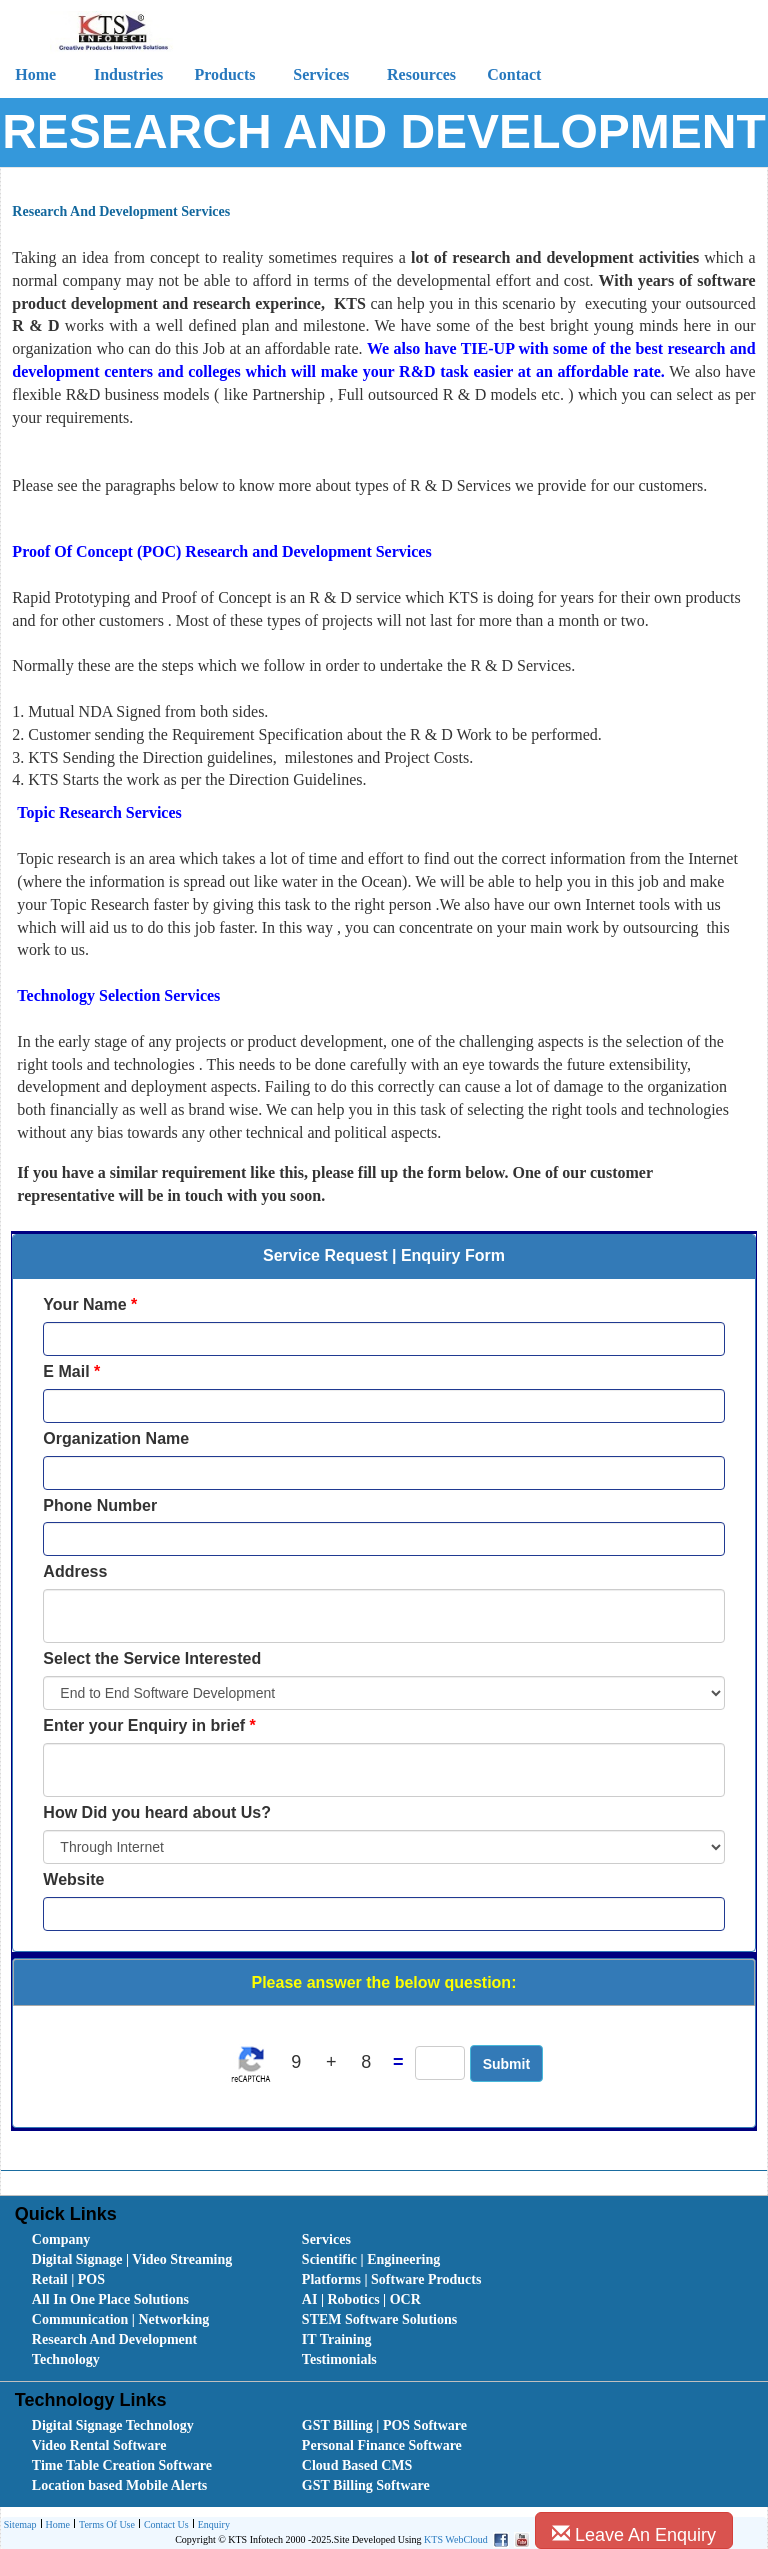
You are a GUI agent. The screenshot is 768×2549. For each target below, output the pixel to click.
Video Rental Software (99, 2445)
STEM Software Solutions (379, 2319)
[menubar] (388, 2300)
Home (55, 2525)
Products (224, 74)
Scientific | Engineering (371, 2259)
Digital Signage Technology (113, 2425)
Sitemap (20, 2524)
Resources (421, 74)
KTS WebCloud (456, 2539)
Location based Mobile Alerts (119, 2485)
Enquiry (211, 2525)
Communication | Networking (120, 2319)
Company (61, 2239)
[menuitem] (145, 2240)
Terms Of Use (104, 2525)
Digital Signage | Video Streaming (132, 2259)
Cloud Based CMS (357, 2465)
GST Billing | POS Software (384, 2425)
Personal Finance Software (382, 2445)
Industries (128, 74)
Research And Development (114, 2339)
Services (321, 74)
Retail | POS (68, 2279)
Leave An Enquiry (634, 2534)
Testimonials (339, 2359)
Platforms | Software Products (391, 2279)
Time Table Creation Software (122, 2465)
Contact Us (164, 2525)
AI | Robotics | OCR (361, 2299)
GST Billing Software (366, 2485)
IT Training (337, 2339)
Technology (66, 2359)
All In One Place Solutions (110, 2299)
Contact (514, 74)
